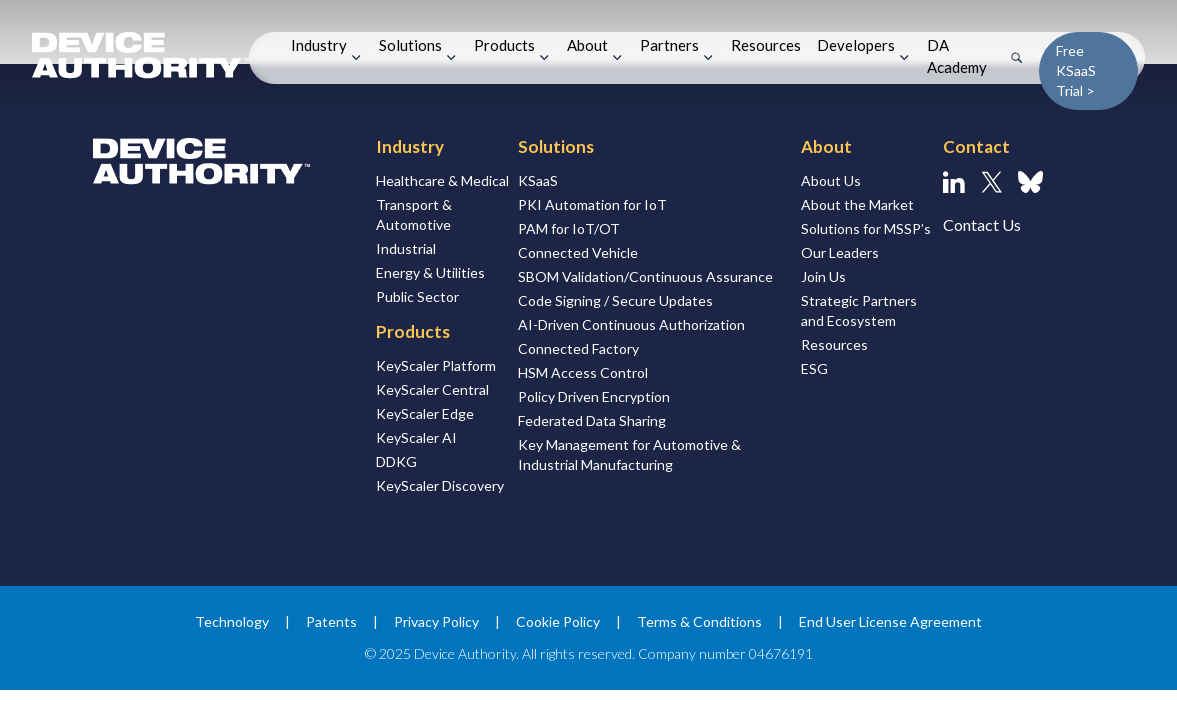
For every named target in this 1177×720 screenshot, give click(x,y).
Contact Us (982, 224)
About (587, 45)
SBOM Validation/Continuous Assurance (645, 276)
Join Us (823, 276)
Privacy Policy (436, 621)
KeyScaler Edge (425, 413)
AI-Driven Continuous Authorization (631, 324)
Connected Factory (578, 348)
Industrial (406, 248)
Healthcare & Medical (442, 180)
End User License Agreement (890, 621)
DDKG (396, 461)
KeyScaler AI (416, 437)
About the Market (857, 204)
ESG (814, 368)
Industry (319, 45)
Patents (331, 621)
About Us (831, 180)
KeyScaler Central (432, 389)
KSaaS (538, 180)
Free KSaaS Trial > (1076, 70)
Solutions (410, 45)
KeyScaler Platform (436, 365)
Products (504, 45)
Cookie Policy (558, 621)
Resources (766, 45)
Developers (856, 45)
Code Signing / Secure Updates (615, 300)
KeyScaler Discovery (440, 485)
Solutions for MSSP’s (866, 228)
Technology (232, 621)
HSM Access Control (583, 372)
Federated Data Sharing (592, 420)
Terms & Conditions (699, 621)
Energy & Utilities (430, 272)
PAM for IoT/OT (569, 228)
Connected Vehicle (578, 252)
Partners (669, 45)
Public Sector (417, 296)
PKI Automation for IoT (592, 204)
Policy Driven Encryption (594, 396)
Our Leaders (840, 252)
